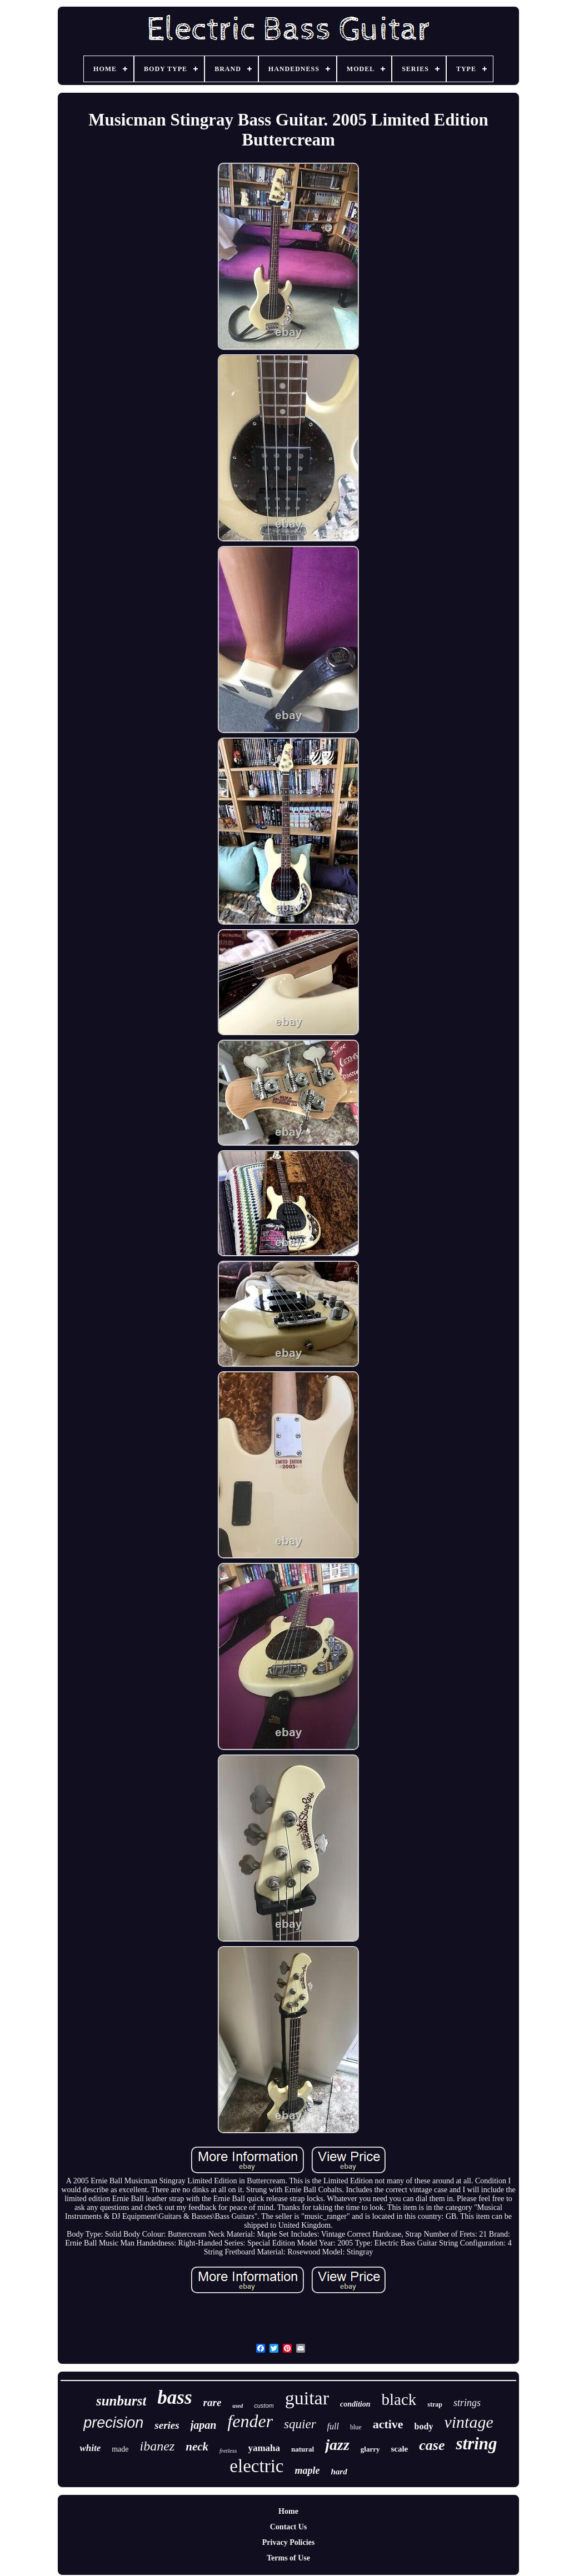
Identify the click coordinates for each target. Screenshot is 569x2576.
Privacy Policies (288, 2542)
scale (399, 2448)
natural (302, 2449)
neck (197, 2446)
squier (300, 2424)
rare (212, 2402)
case (432, 2445)
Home (288, 2511)
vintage (468, 2422)
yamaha (264, 2448)
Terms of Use (288, 2558)
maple (307, 2470)
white (90, 2448)
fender (250, 2421)
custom (263, 2405)
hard (339, 2471)
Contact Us (288, 2527)
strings (467, 2402)
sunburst (121, 2400)
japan (204, 2425)
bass (174, 2397)
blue (356, 2427)
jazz (337, 2444)
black (398, 2399)
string (476, 2443)
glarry (370, 2449)
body (424, 2426)
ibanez (157, 2446)
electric (256, 2466)
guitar (307, 2398)
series (166, 2425)
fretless (228, 2450)
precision (113, 2422)
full (333, 2426)
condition (355, 2404)
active (388, 2424)
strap (434, 2404)
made (120, 2449)
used (237, 2406)
